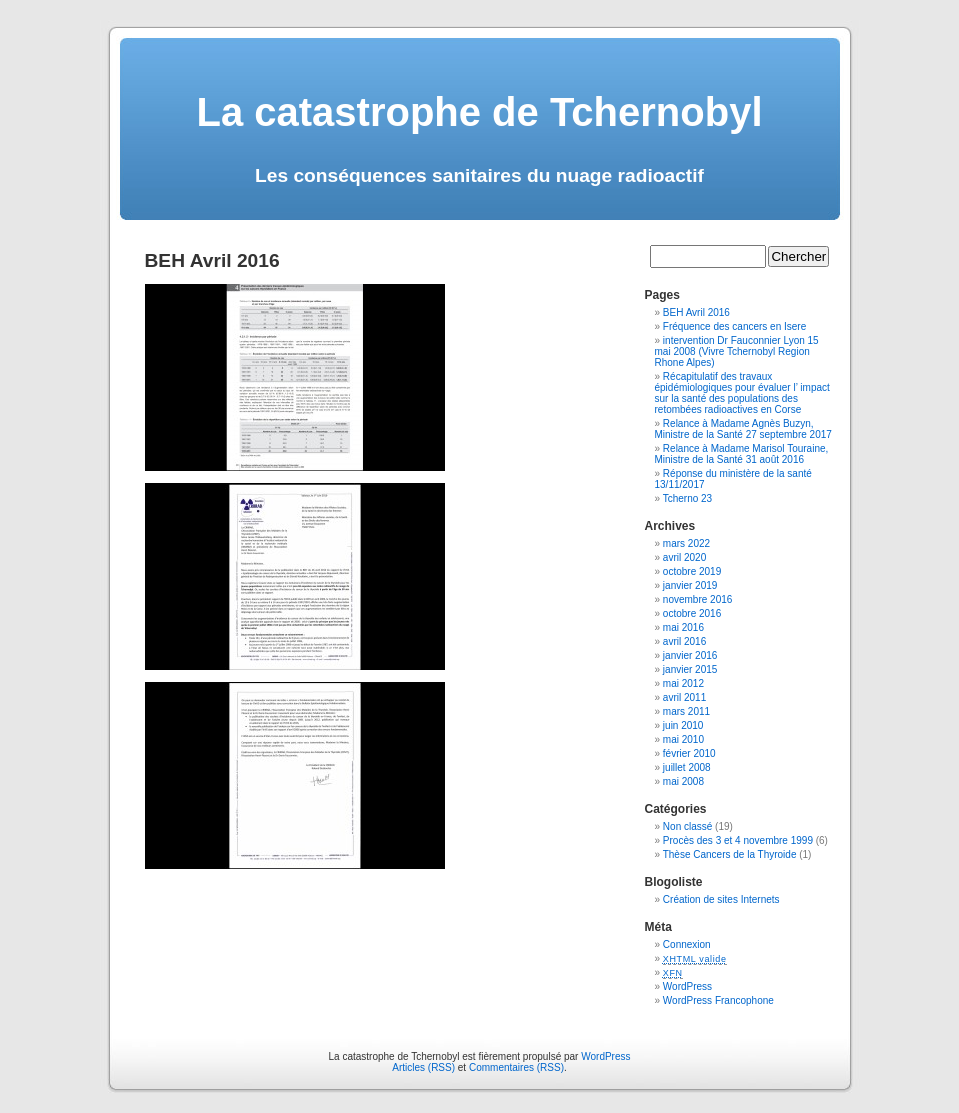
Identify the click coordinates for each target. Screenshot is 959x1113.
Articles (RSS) (423, 1067)
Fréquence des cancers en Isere (734, 326)
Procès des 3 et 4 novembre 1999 (738, 840)
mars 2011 (686, 711)
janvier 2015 (690, 669)
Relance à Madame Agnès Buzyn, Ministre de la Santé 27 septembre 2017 (743, 429)
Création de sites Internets (721, 899)
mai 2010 (683, 739)
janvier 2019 (690, 585)
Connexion (687, 944)
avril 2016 (684, 641)
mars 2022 (686, 543)
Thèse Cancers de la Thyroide (730, 854)
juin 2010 (683, 725)
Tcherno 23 (687, 498)
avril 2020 (684, 557)
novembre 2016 (698, 599)
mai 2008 (683, 781)
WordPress (687, 986)
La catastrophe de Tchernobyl (479, 112)
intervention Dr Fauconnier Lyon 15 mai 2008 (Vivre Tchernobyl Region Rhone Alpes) (737, 351)
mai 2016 (683, 627)
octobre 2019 (692, 571)
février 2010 (689, 753)
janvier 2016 (690, 655)
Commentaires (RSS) (516, 1067)
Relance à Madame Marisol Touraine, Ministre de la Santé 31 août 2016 (742, 454)
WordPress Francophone (718, 1000)
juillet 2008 (687, 767)
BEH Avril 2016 (696, 312)
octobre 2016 (692, 613)
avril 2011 (684, 697)
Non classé (687, 826)
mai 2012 (683, 683)
